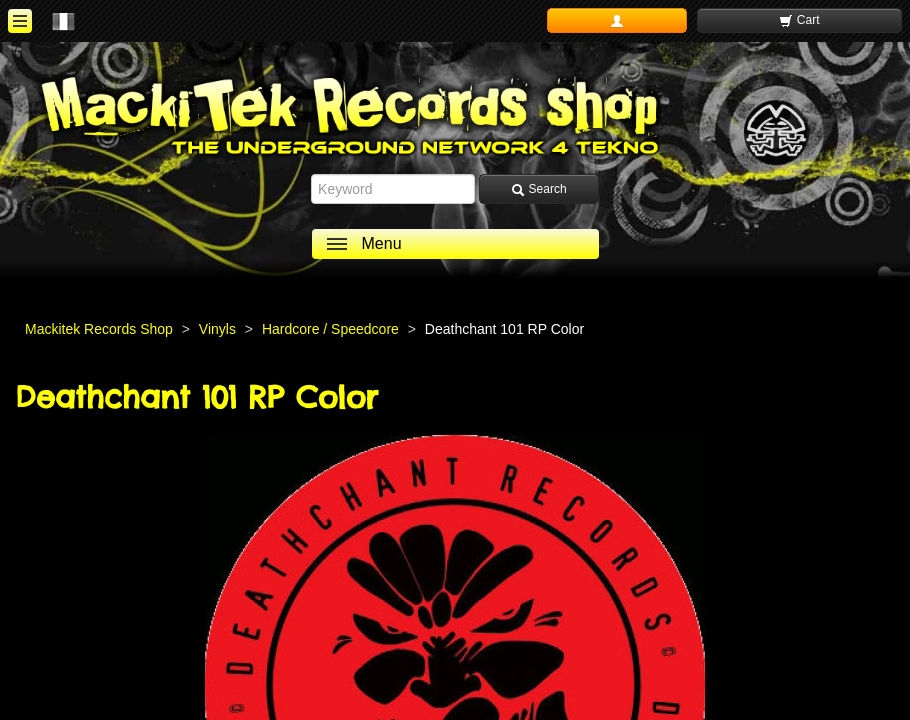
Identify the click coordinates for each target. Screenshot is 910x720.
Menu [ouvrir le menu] (382, 243)
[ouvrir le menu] (20, 21)
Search (538, 189)
